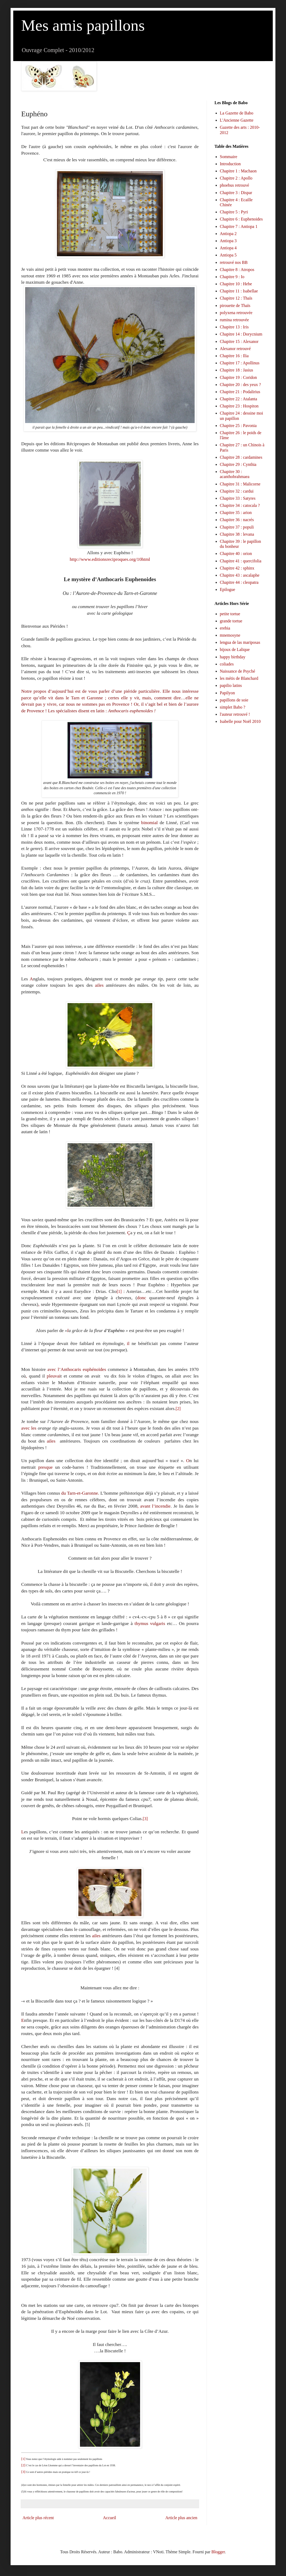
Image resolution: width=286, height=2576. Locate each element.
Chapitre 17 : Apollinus (240, 363)
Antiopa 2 (228, 233)
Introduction (230, 164)
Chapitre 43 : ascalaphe (240, 575)
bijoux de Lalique (235, 649)
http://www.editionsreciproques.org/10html (110, 559)
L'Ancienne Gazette (236, 120)
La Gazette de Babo (236, 113)
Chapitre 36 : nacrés (237, 519)
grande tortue (231, 621)
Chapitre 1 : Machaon (238, 171)
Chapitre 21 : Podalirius (240, 391)
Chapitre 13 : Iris (234, 327)
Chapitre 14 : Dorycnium (241, 334)
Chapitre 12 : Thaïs (236, 298)
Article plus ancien (181, 2517)
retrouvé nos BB (234, 262)
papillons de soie (234, 700)
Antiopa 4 (228, 248)
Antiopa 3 (228, 240)
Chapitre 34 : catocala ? (240, 505)
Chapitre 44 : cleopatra (239, 582)
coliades (227, 664)
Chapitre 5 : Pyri (234, 212)
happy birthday (232, 657)
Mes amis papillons (83, 25)
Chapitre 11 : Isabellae (239, 291)
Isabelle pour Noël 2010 (240, 721)
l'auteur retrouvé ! (235, 714)
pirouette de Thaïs (235, 305)
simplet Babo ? (232, 707)
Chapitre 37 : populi (237, 527)
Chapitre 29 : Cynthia (238, 464)
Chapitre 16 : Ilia (234, 355)
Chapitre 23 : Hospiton (239, 406)
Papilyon (227, 693)
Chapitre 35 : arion (236, 512)
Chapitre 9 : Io (232, 276)
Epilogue (227, 589)
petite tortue (230, 614)
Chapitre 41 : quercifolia (240, 561)
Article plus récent (38, 2517)
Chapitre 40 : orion (236, 553)
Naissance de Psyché (237, 671)
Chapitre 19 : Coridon (238, 377)
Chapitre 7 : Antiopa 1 (238, 226)
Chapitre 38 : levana (237, 534)
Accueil (109, 2517)
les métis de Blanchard (239, 678)
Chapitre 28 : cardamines (241, 457)
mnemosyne (230, 635)
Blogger (218, 2552)
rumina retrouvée (234, 320)
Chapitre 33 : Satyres (238, 498)
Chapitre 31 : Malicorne (240, 484)
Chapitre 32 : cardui (237, 491)
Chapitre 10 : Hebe (236, 284)
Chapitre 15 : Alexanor (239, 341)
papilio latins (231, 685)
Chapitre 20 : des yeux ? (240, 384)
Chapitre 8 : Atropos (237, 269)
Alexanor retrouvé (235, 348)
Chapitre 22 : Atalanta (238, 399)
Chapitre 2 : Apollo (236, 178)
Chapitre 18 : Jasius (236, 370)
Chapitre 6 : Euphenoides (241, 219)
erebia (225, 628)
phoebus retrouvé (234, 185)
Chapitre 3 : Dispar (236, 192)
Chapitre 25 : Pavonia (238, 425)
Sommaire (228, 156)
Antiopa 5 (228, 255)
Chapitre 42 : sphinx (237, 568)
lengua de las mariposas (240, 642)
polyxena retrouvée (236, 312)
